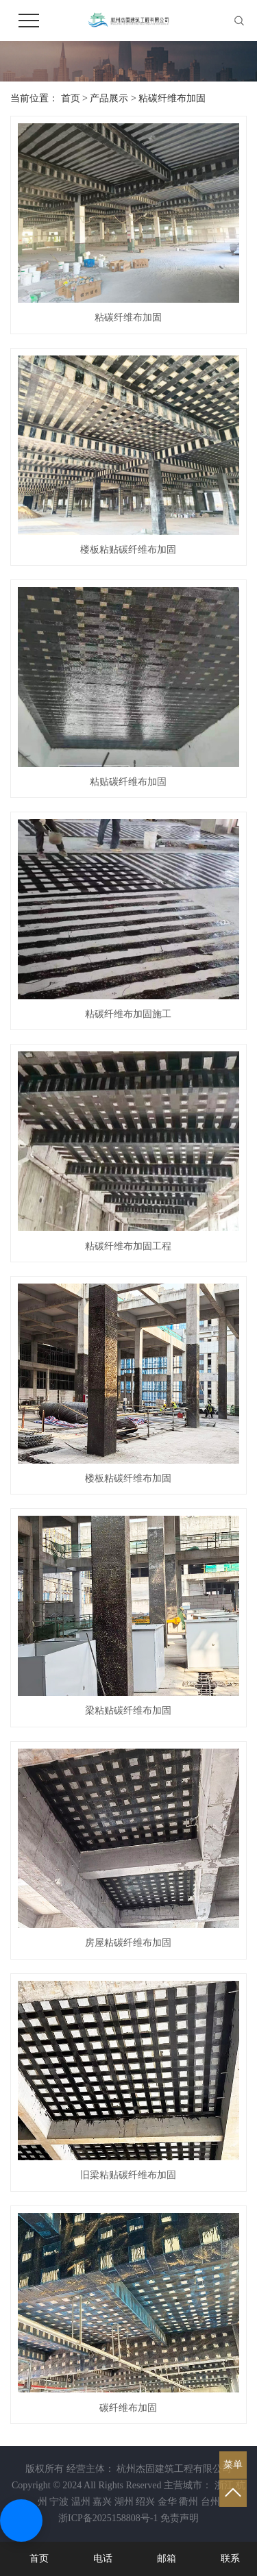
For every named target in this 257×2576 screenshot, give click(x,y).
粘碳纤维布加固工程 (128, 1246)
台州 (210, 2502)
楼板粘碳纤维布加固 (128, 1478)
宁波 (59, 2502)
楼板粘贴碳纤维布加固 (128, 550)
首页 (70, 98)
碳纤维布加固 (128, 2408)
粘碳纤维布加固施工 (128, 1014)
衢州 (188, 2502)
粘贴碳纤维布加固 (128, 782)
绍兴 (145, 2502)
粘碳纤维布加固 (172, 98)
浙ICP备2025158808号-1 (108, 2518)
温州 (80, 2502)
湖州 (124, 2502)
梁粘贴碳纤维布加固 (128, 1710)
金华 (167, 2502)
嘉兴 (102, 2502)
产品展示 (109, 98)
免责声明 (179, 2518)
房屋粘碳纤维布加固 (128, 1943)
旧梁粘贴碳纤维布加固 (128, 2175)
